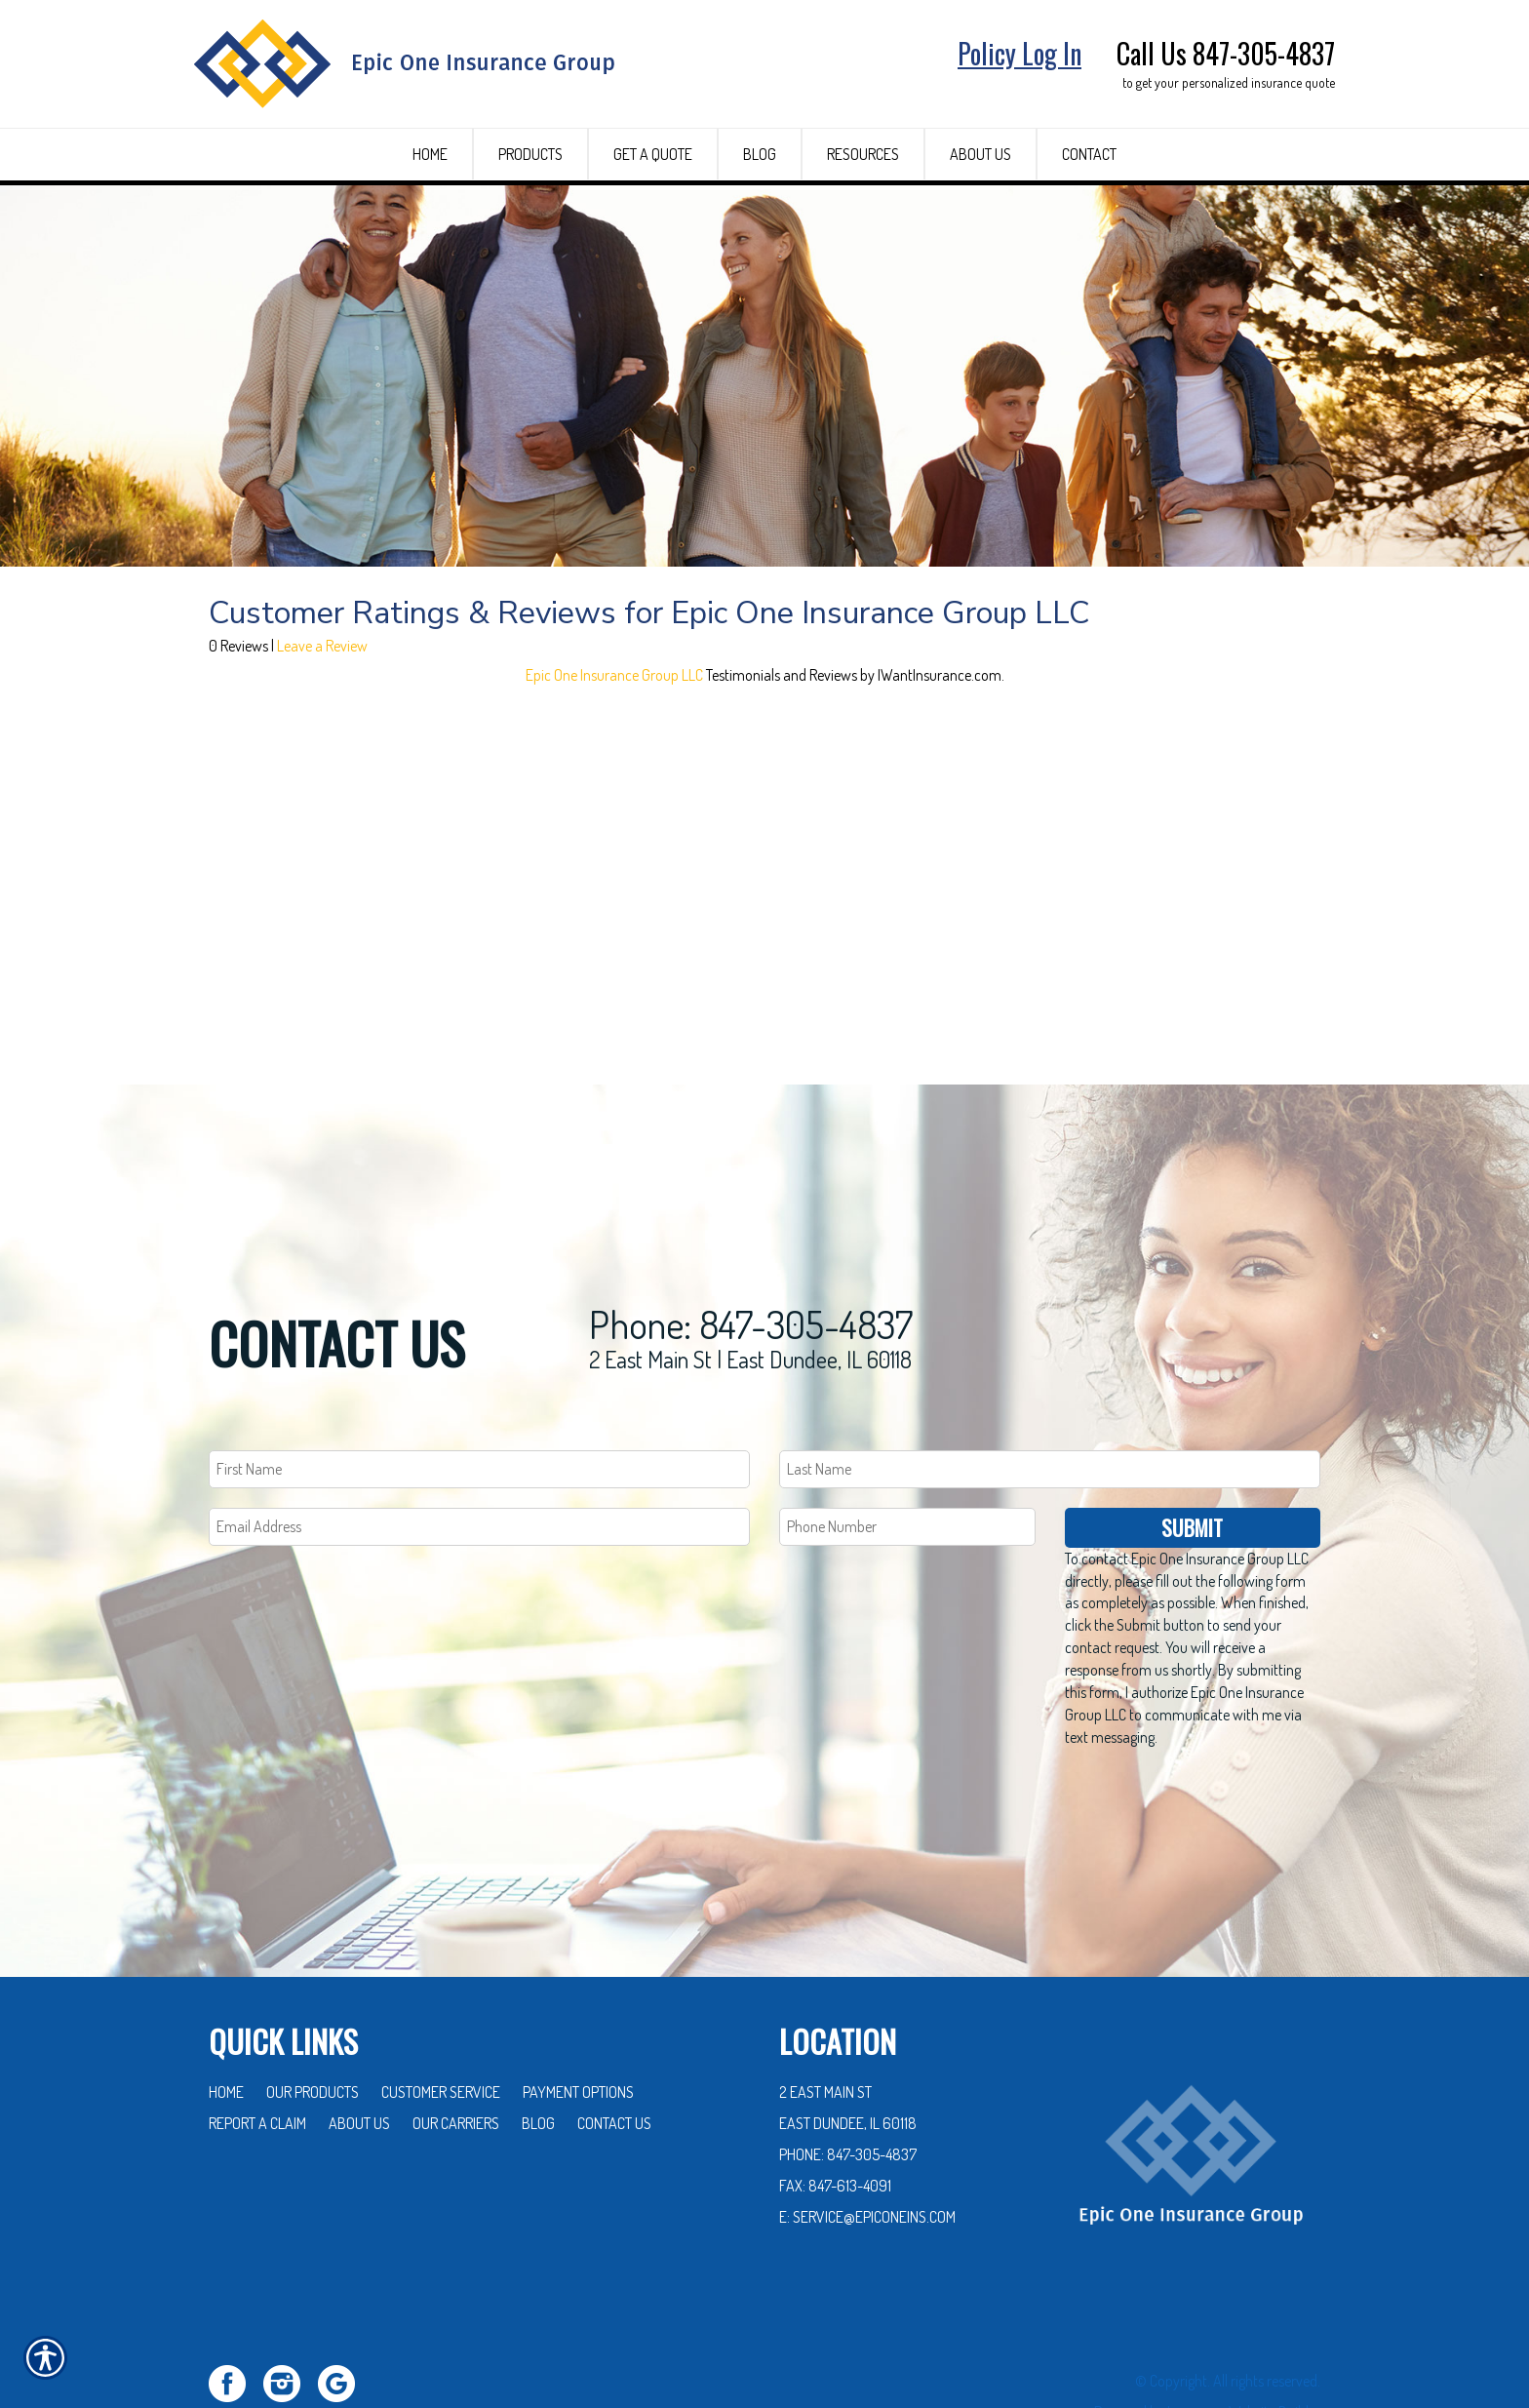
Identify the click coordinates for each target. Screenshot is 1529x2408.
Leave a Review (322, 754)
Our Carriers (455, 2055)
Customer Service (440, 2023)
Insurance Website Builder (1243, 2343)
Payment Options (578, 2023)
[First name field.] (479, 1401)
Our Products (312, 2023)
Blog (538, 2055)
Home (226, 2023)
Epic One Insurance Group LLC (614, 783)
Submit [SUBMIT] (1192, 1459)
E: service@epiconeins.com (867, 2148)
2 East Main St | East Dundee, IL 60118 (750, 1291)
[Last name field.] (1049, 1401)
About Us (359, 2055)
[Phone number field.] (907, 1459)
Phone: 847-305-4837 (751, 1255)
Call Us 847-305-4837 (1226, 53)
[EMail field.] (479, 1459)
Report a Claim (257, 2055)
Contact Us (614, 2055)
